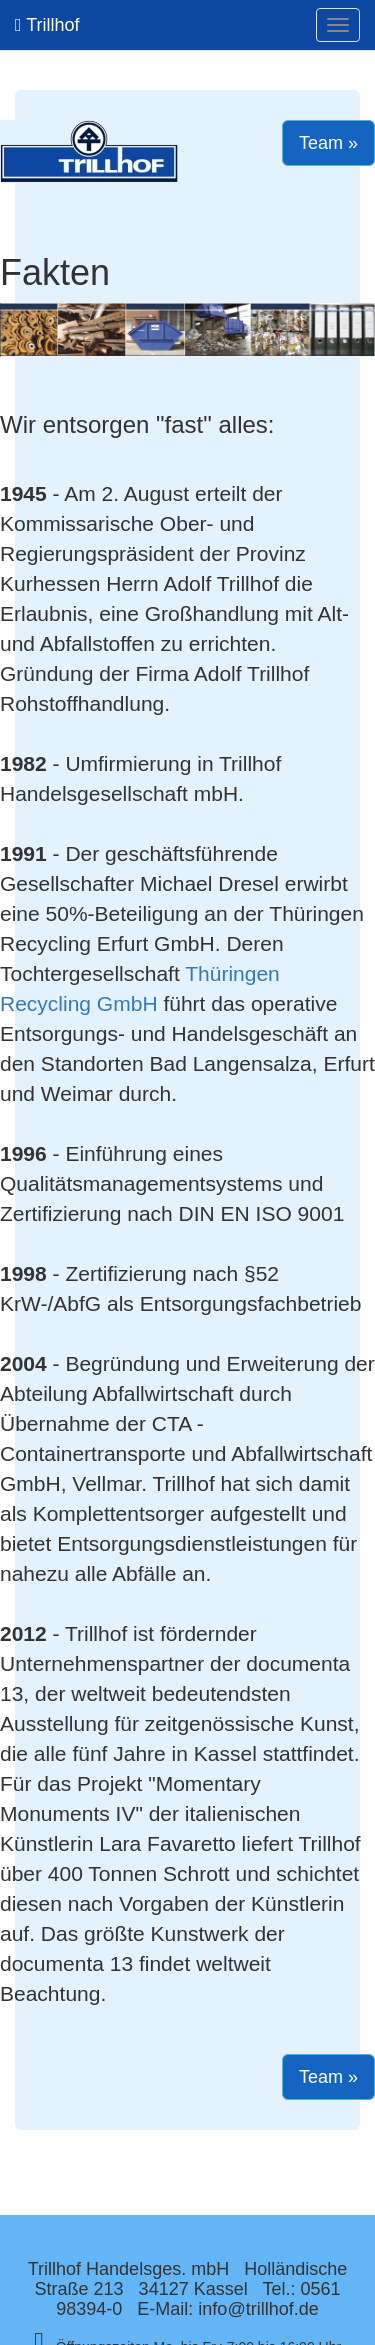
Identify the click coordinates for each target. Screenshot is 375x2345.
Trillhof (47, 25)
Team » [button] (328, 143)
